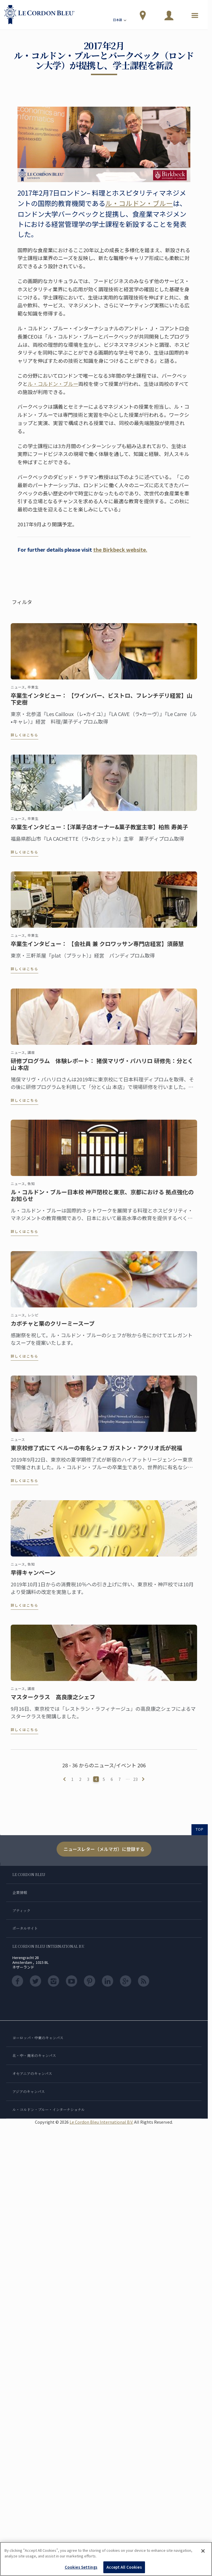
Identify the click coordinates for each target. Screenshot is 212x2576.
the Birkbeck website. (120, 549)
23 (135, 1779)
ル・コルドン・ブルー (139, 203)
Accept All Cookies (124, 2567)
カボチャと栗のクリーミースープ (53, 1328)
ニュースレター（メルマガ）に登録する (104, 1849)
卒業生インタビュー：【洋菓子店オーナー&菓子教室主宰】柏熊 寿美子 (99, 832)
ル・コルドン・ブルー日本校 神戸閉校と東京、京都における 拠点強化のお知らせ (102, 1201)
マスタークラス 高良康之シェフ (53, 1702)
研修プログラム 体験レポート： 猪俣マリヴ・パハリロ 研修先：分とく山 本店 (102, 1069)
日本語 (120, 20)
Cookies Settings (81, 2567)
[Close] (203, 2551)
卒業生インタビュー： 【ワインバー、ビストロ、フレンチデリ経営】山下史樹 (101, 704)
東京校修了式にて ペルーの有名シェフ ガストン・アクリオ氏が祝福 (96, 1453)
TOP (200, 1829)
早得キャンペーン (33, 1577)
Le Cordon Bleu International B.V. (101, 2122)
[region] (106, 2559)
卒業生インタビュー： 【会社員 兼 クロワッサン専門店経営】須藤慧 (97, 949)
